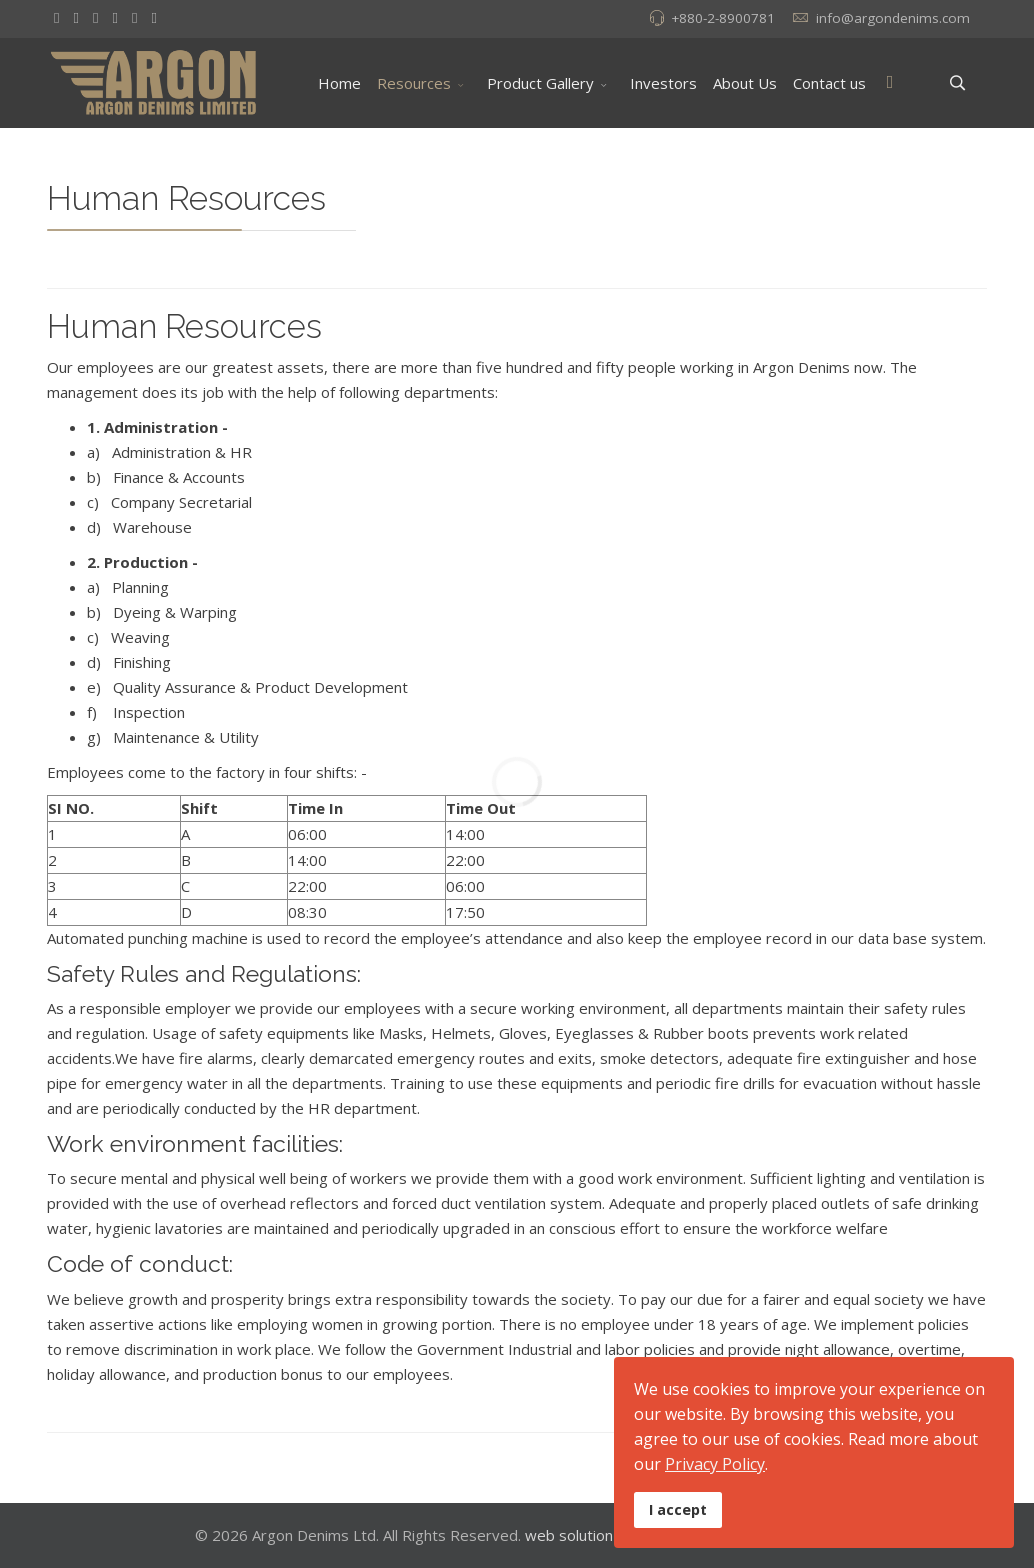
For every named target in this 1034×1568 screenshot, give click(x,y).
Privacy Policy (715, 1464)
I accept (678, 1509)
